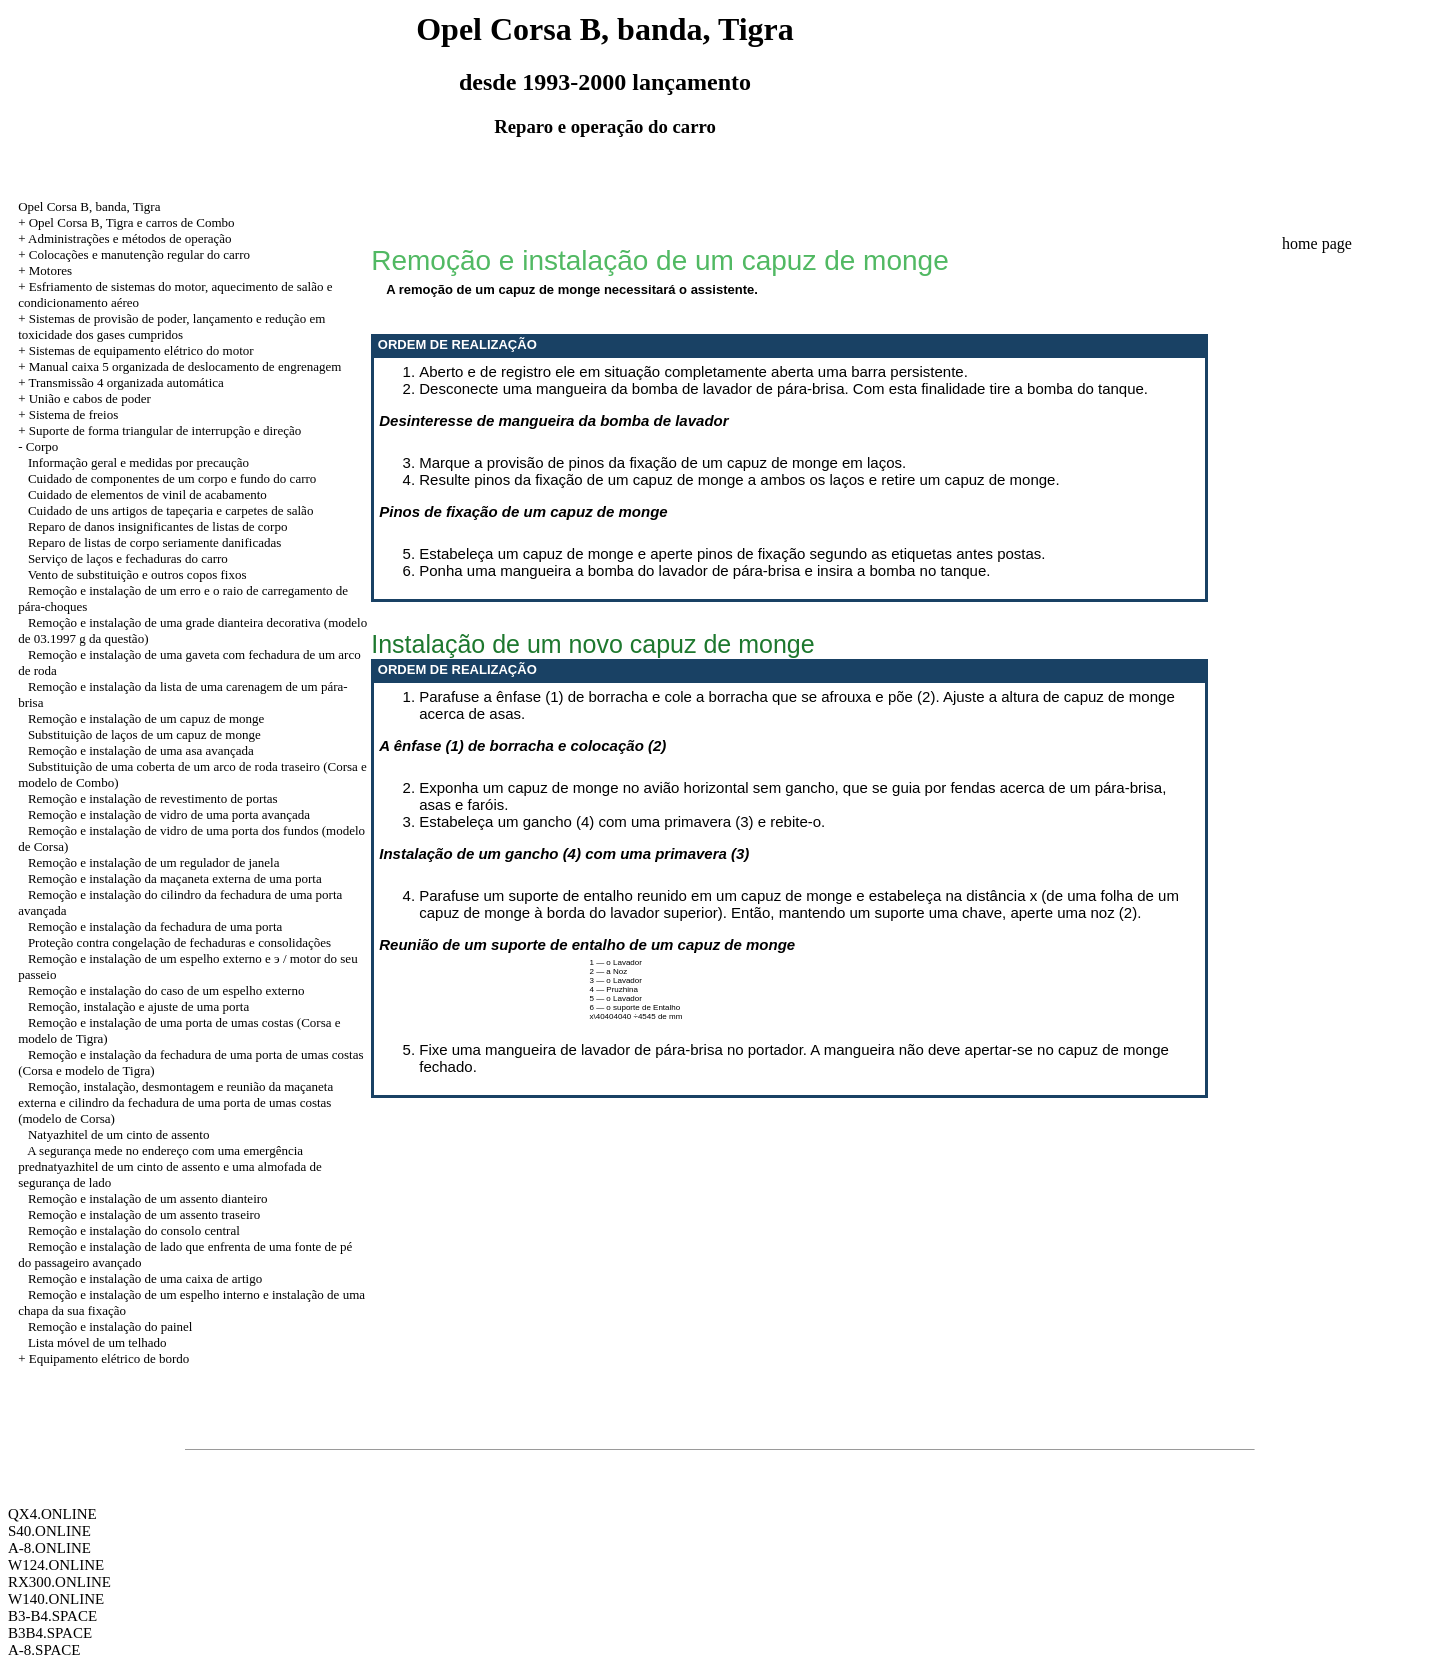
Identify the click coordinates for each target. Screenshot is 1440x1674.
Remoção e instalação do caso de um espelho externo (166, 990)
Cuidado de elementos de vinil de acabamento (147, 494)
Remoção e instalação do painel (110, 1326)
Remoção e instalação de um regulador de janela (154, 862)
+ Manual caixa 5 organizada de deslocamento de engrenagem (179, 366)
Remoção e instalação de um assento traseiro (144, 1214)
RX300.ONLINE (59, 1582)
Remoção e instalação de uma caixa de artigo (145, 1278)
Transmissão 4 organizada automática (125, 382)
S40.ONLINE (49, 1531)
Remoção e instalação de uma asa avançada (141, 750)
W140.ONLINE (56, 1599)
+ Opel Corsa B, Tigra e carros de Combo (126, 222)
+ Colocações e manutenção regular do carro (134, 254)
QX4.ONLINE (52, 1514)
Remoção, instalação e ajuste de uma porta (138, 1006)
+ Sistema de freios (68, 414)
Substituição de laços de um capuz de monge (144, 734)
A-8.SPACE (44, 1650)
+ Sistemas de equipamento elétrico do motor (136, 350)
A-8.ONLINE (49, 1548)
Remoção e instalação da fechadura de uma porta (155, 926)
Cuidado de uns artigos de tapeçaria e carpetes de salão (171, 510)
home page (1317, 243)
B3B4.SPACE (50, 1633)
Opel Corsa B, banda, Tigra (89, 206)
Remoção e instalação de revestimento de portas (153, 798)
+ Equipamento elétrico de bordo (103, 1358)
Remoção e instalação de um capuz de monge (146, 718)
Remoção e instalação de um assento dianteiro (148, 1198)
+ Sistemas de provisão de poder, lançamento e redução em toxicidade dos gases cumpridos (171, 326)
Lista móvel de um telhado (97, 1342)
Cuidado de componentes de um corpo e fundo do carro (172, 478)
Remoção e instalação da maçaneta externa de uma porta (175, 878)
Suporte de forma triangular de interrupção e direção (165, 430)
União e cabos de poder (90, 398)
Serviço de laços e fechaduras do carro (128, 558)
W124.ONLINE (56, 1565)
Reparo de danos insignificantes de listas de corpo (158, 526)
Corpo (42, 446)
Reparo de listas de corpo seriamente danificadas (154, 542)
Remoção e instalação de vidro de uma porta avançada (169, 814)
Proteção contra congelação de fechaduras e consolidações (179, 942)
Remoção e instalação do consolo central (134, 1230)
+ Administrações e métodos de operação (124, 238)
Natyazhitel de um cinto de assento (119, 1134)
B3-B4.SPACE (52, 1616)
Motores (50, 270)
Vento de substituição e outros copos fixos (137, 574)
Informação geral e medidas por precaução (138, 462)
